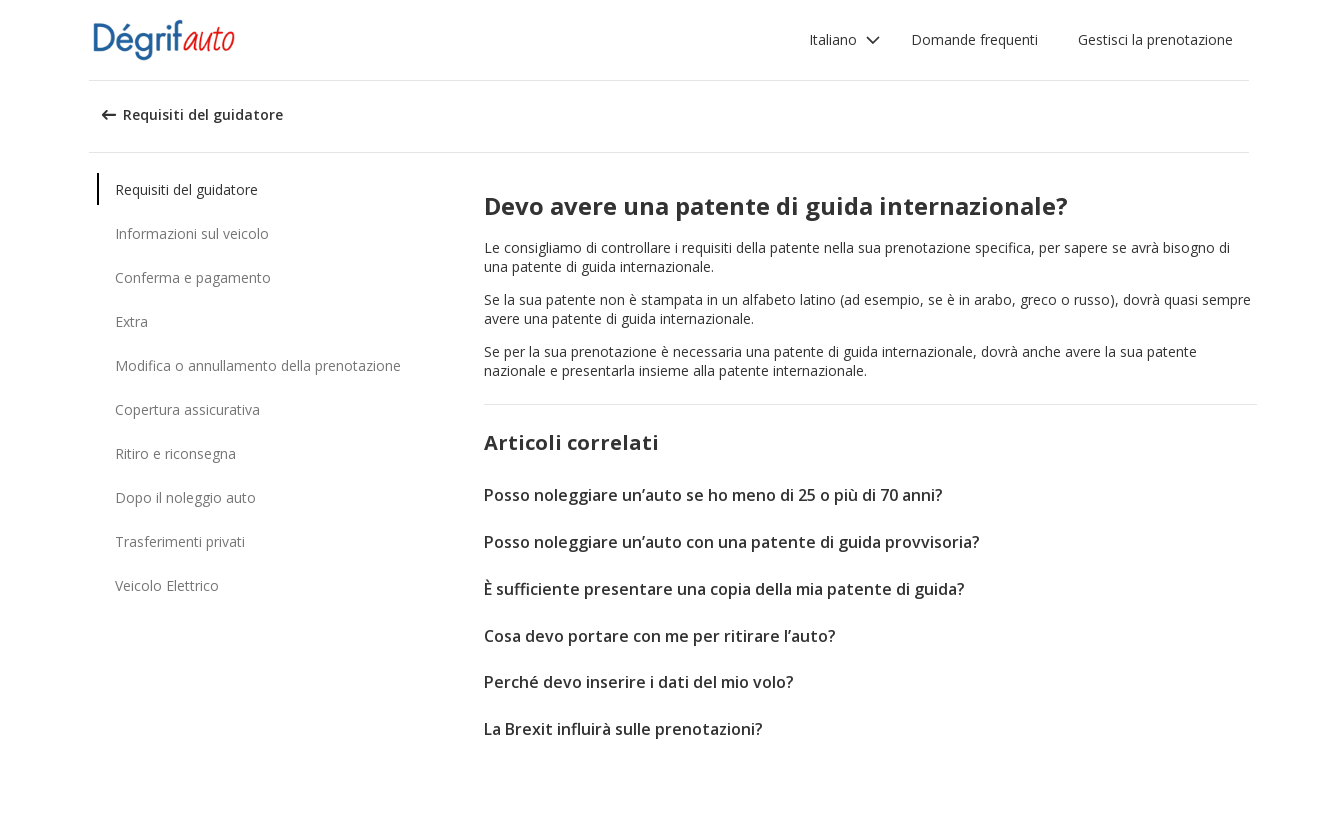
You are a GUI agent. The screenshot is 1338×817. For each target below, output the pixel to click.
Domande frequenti (974, 39)
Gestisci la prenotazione (1155, 39)
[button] (845, 40)
